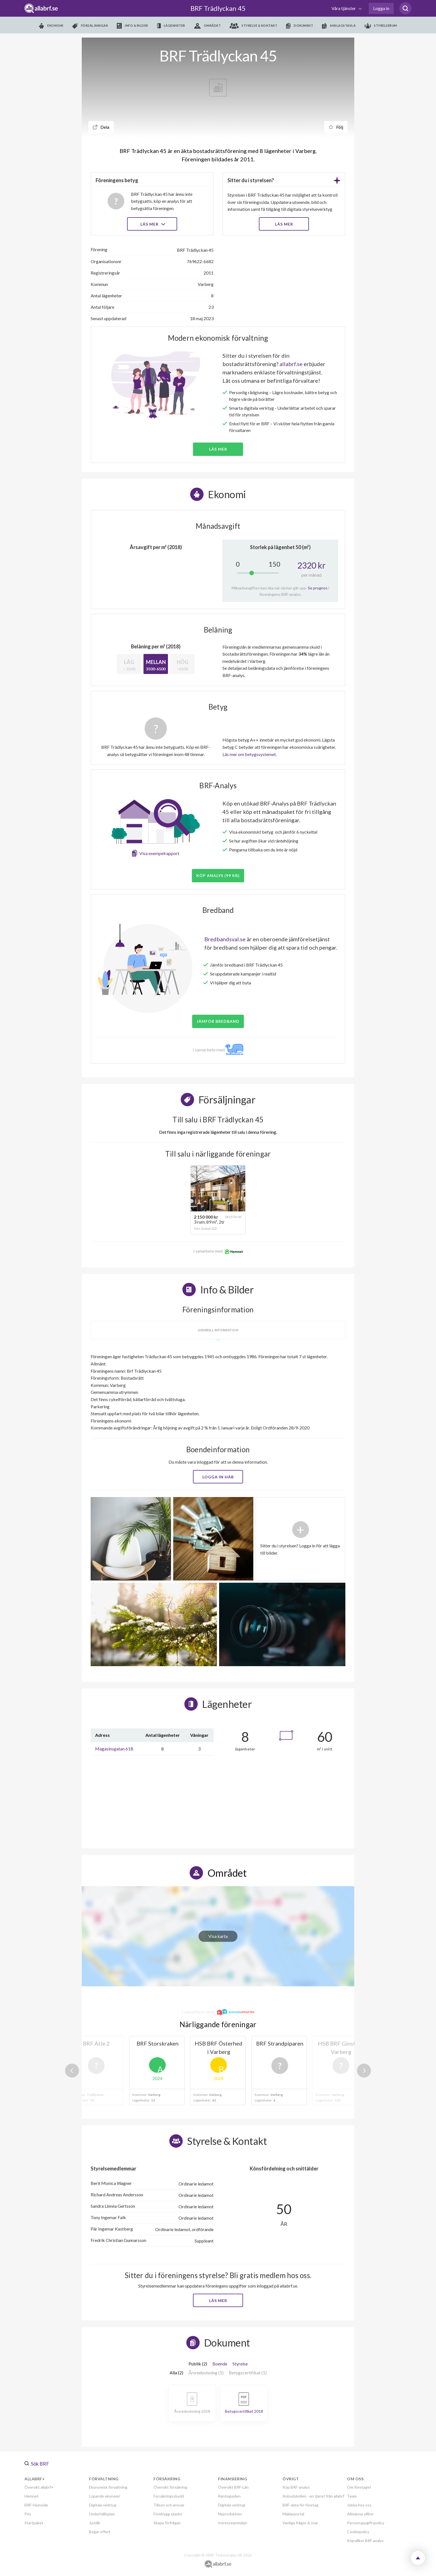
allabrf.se (291, 363)
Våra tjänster (344, 8)
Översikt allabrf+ (39, 2487)
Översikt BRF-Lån (233, 2487)
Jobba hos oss (359, 2505)
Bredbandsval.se (225, 939)
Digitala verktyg (102, 2505)
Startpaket (33, 2522)
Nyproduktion (230, 2513)
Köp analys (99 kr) (218, 875)
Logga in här (218, 1477)
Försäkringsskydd (168, 2496)
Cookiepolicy (358, 2531)
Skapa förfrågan (167, 2522)
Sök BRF (36, 2464)
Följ (336, 127)
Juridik (94, 2522)
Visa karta (218, 1936)
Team (352, 2496)
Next (364, 2071)
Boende (219, 2363)
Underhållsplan (102, 2513)
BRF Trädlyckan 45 (218, 8)
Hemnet (31, 2496)
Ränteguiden (229, 2496)
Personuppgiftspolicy (365, 2522)
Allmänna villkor (360, 2513)
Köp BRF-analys (296, 2487)
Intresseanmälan (232, 2522)
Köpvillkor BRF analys (365, 2540)
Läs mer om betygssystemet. (249, 754)
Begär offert (99, 2531)
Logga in (381, 8)
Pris (27, 2513)
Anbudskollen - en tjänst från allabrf (313, 2496)
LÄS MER (284, 224)
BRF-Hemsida (36, 2505)
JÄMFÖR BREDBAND (218, 1021)
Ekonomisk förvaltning (108, 2487)
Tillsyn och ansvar (168, 2505)
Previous (72, 2071)
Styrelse (240, 2363)
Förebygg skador (167, 2513)
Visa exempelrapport (159, 853)
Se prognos (318, 588)
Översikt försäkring (170, 2487)
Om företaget (359, 2487)
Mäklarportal (293, 2513)
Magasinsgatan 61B (114, 1748)
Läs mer (152, 224)
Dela (101, 127)
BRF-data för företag (300, 2505)
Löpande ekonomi (104, 2496)
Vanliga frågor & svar (300, 2522)
